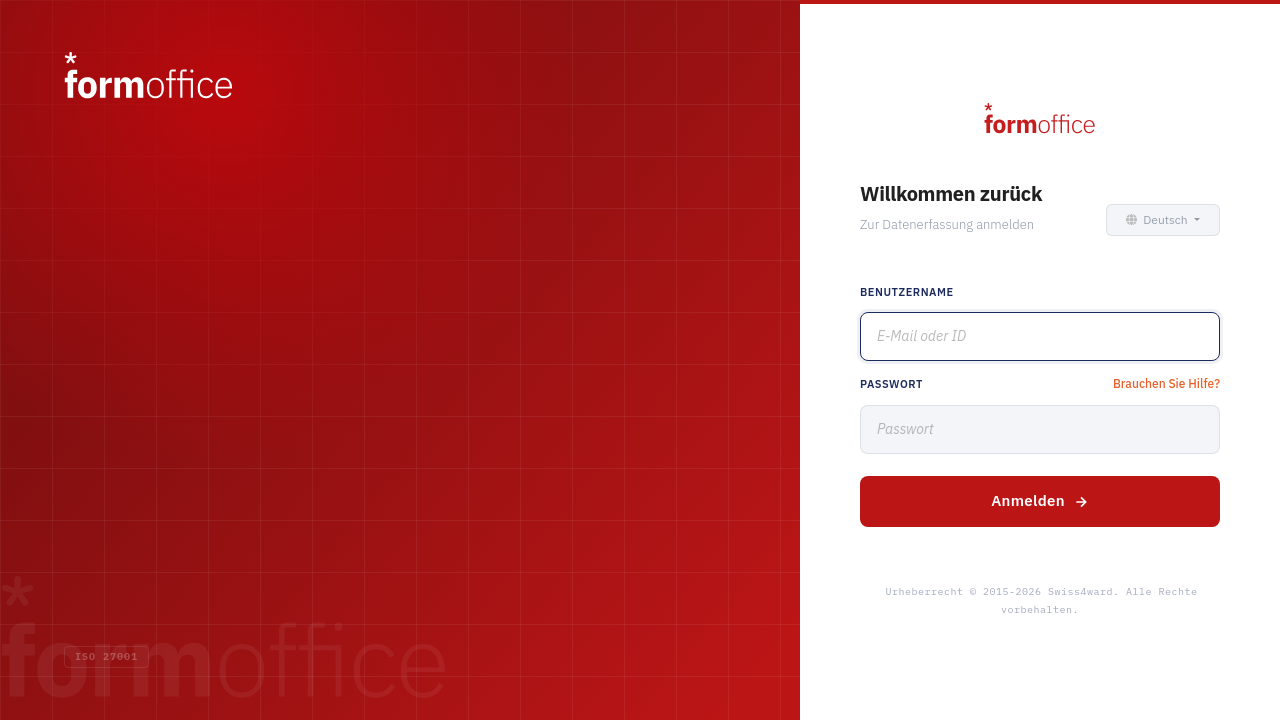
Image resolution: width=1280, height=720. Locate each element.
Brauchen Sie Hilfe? (1166, 383)
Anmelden (1040, 500)
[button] (1159, 220)
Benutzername (907, 292)
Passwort (891, 384)
